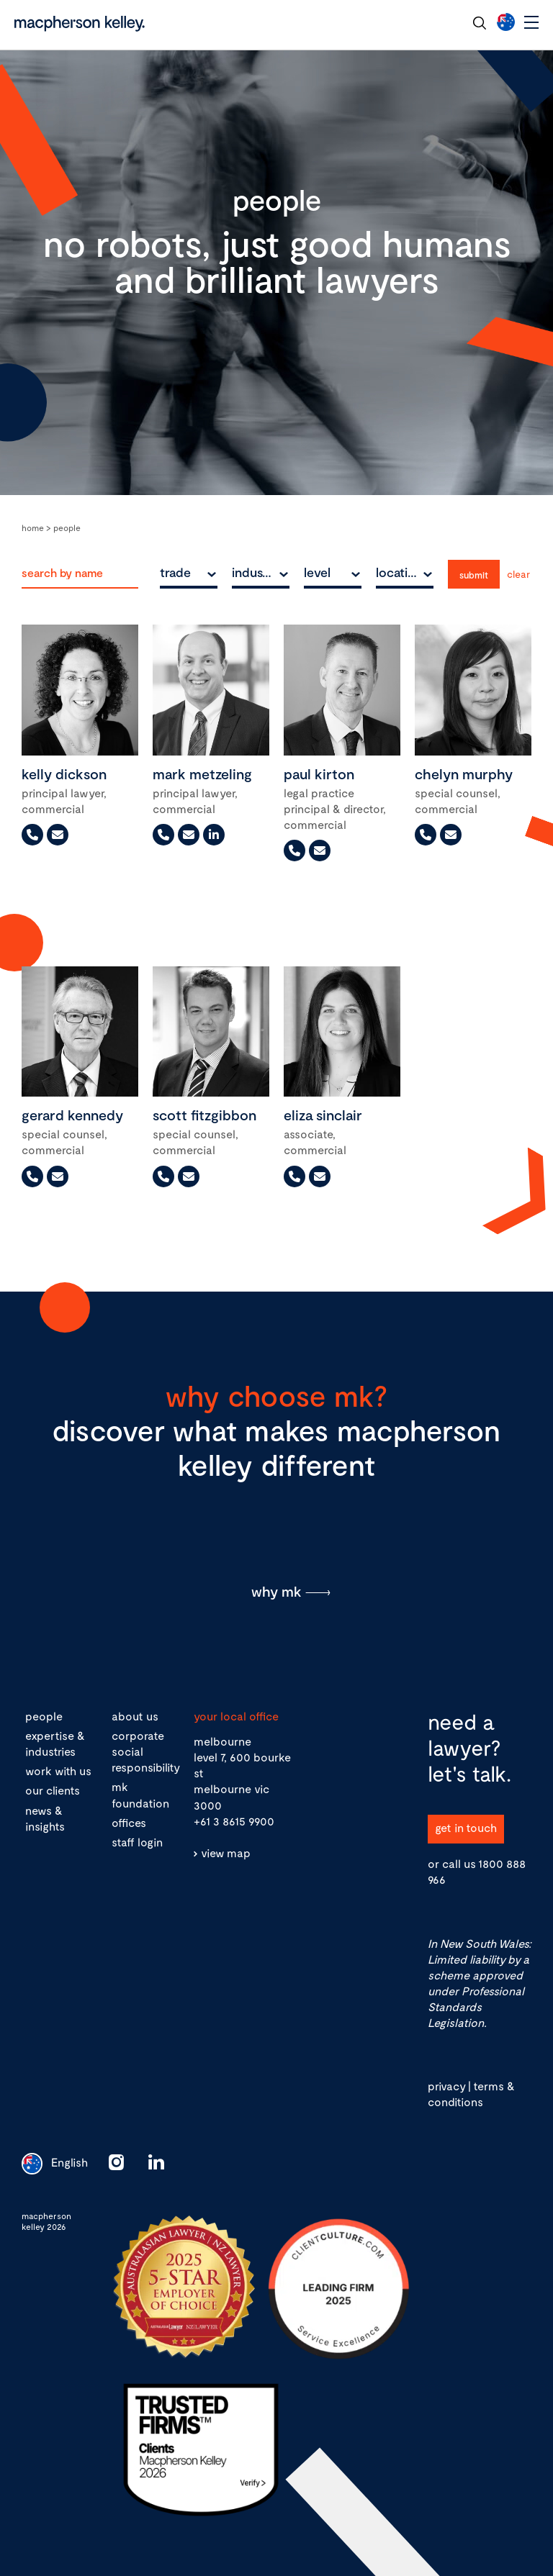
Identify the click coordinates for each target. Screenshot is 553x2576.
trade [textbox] (175, 572)
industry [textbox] (255, 572)
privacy (446, 2085)
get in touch (466, 1827)
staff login (137, 1842)
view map (226, 1852)
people (44, 1716)
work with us (58, 1770)
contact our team (408, 22)
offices (129, 1822)
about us (135, 1716)
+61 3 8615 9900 (234, 1821)
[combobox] (188, 572)
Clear (518, 574)
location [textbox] (399, 572)
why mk (276, 1591)
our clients (52, 1790)
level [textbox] (317, 572)
